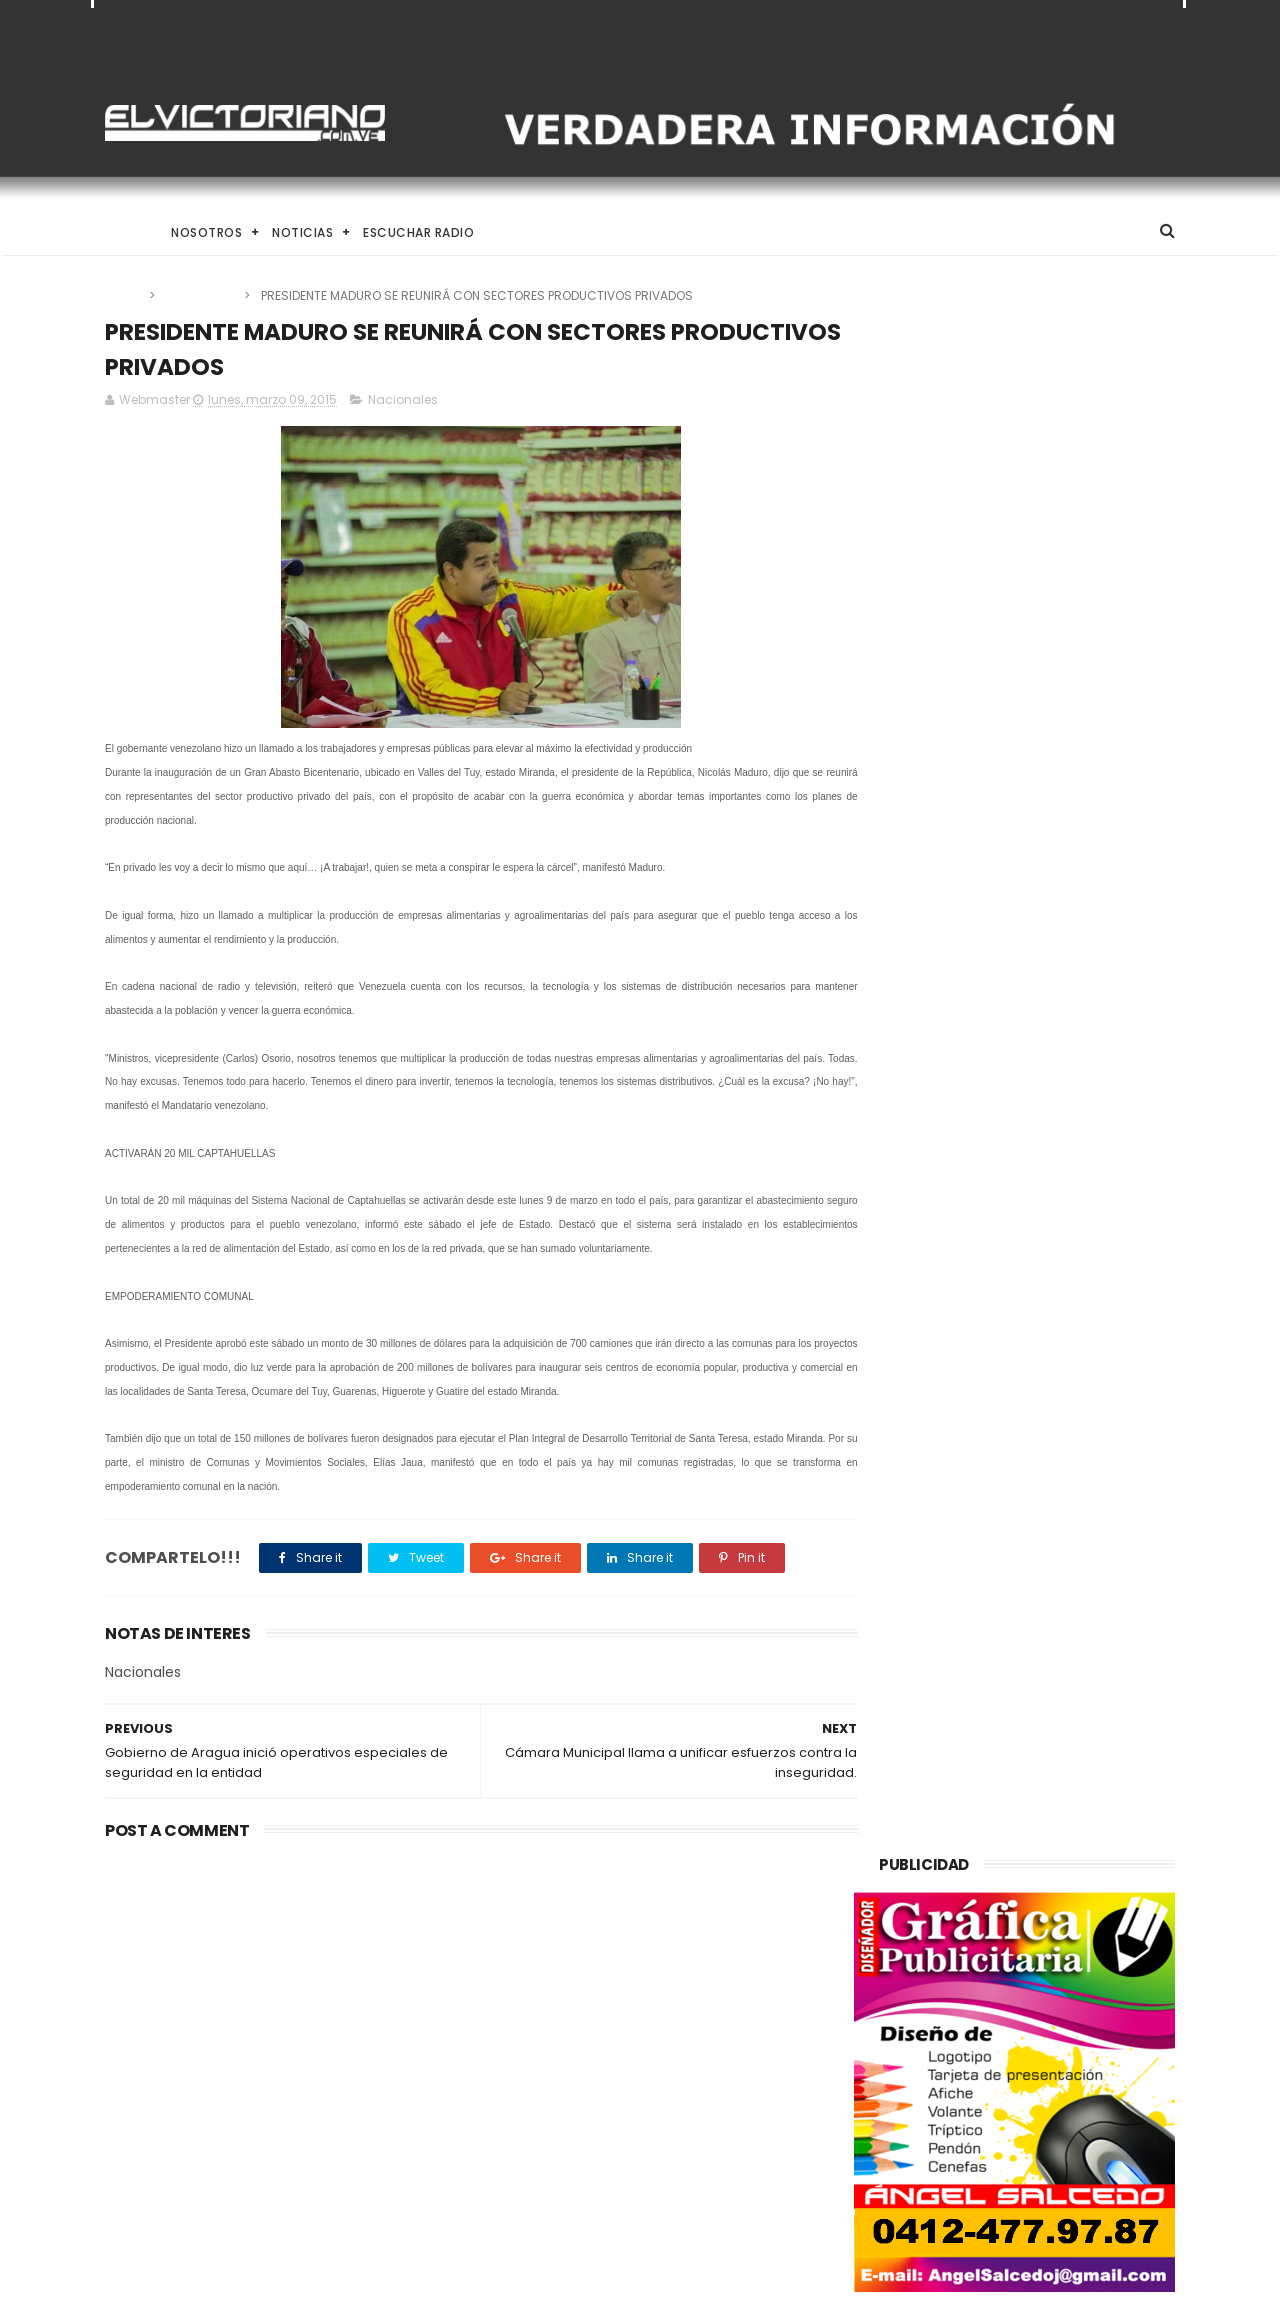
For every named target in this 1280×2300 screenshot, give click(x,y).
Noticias (302, 232)
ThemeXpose (217, 2275)
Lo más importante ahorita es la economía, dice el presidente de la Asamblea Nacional (692, 2170)
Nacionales (201, 295)
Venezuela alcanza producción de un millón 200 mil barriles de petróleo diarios (263, 1984)
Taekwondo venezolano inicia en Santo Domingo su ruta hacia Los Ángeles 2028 (692, 1974)
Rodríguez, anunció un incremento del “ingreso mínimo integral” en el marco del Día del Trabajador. (691, 2075)
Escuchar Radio (418, 232)
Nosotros (206, 232)
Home (123, 232)
